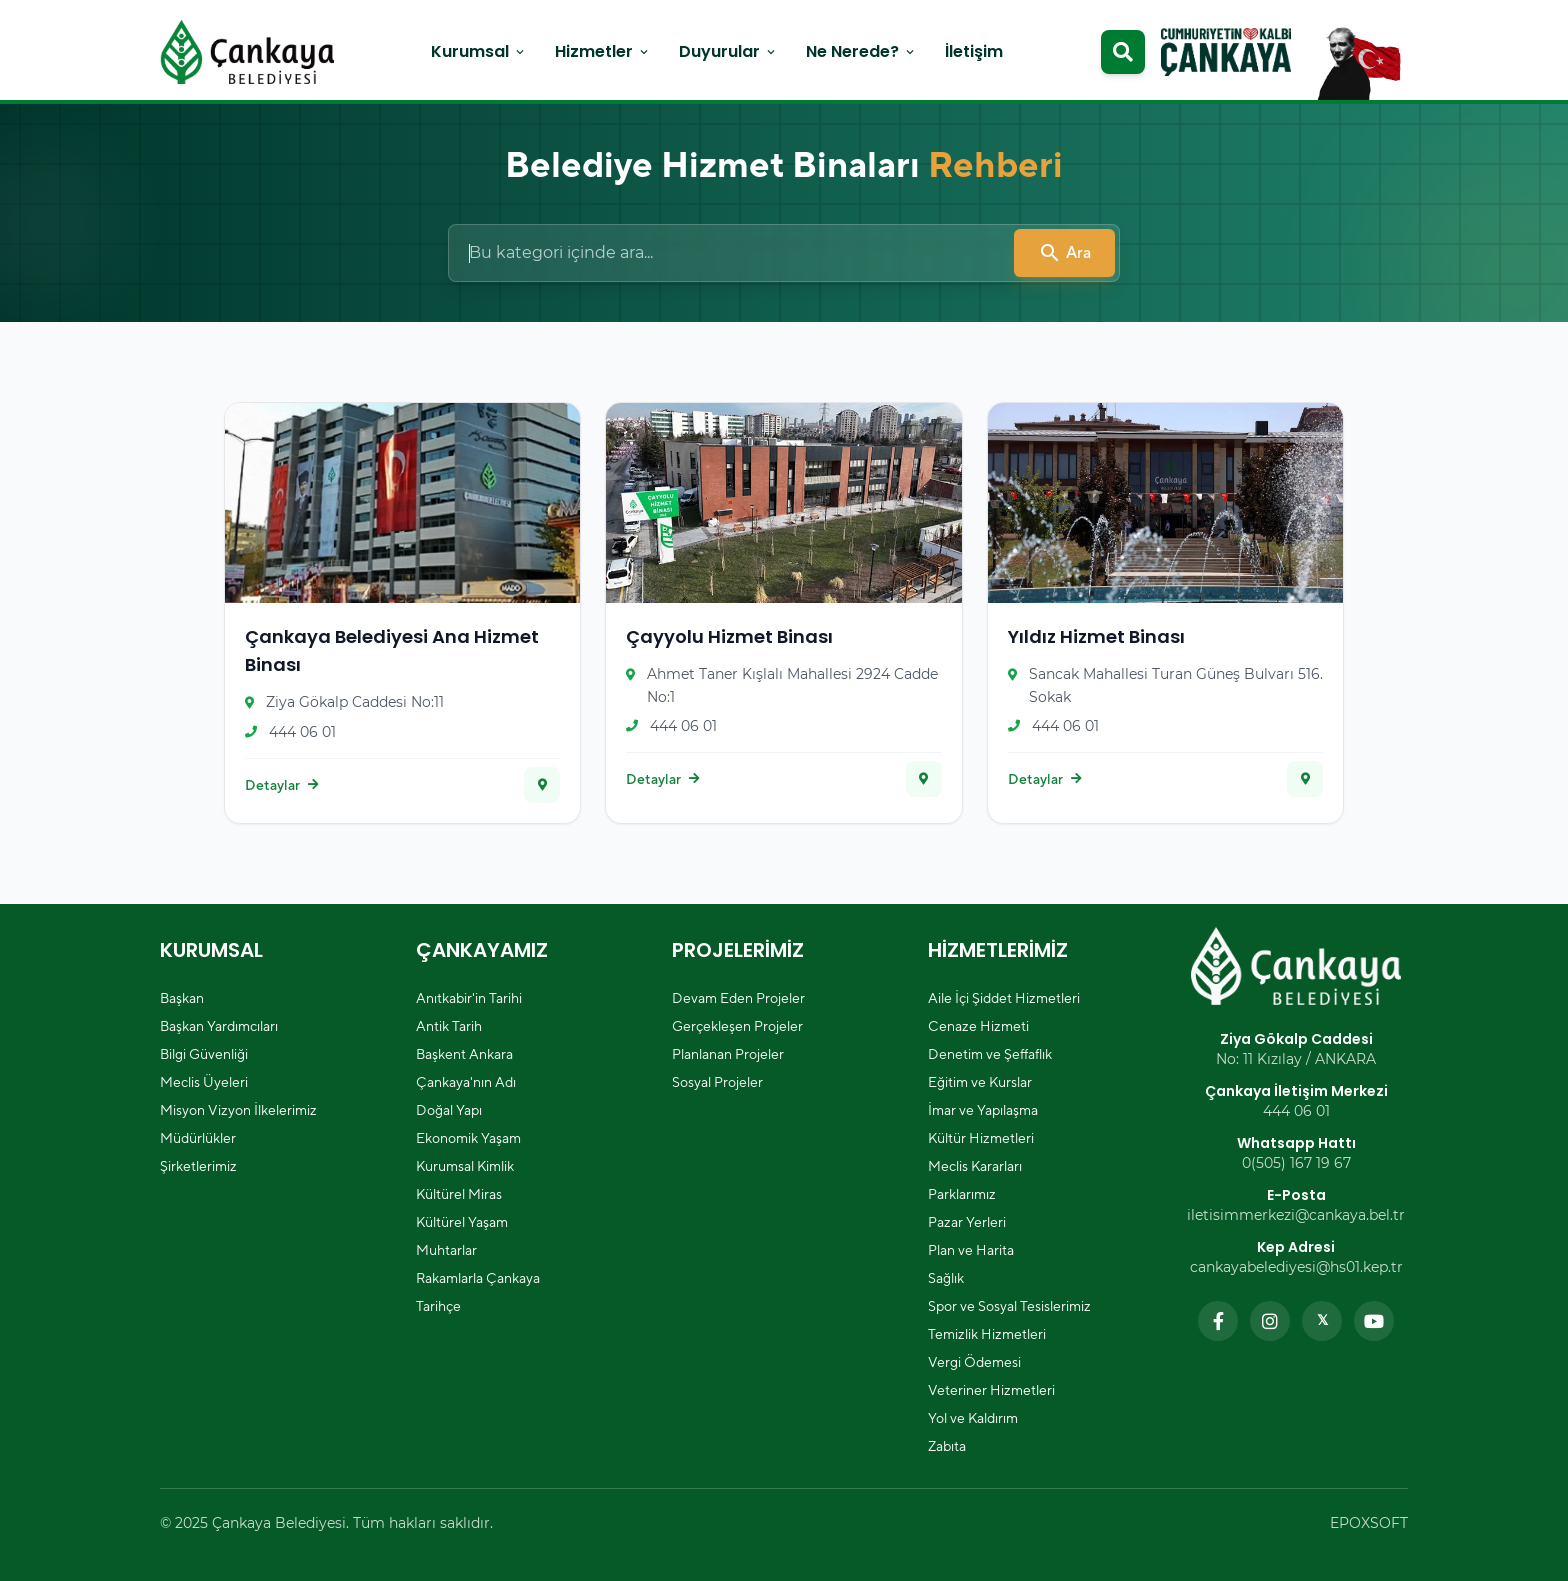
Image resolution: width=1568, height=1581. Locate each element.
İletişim (974, 51)
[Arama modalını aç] (1123, 52)
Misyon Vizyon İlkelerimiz (238, 1110)
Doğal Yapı (449, 1110)
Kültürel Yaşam (462, 1222)
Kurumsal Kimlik (465, 1166)
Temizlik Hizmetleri (987, 1334)
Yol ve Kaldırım (973, 1418)
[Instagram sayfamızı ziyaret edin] (1270, 1321)
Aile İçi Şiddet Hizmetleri (1004, 998)
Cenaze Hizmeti (978, 1026)
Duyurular (728, 51)
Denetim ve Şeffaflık (990, 1054)
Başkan (182, 998)
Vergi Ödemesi (974, 1362)
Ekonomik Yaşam (468, 1138)
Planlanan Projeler (728, 1054)
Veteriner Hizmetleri (991, 1390)
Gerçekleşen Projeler (737, 1026)
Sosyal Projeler (717, 1082)
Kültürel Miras (459, 1194)
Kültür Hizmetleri (981, 1138)
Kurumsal (479, 51)
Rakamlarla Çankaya (478, 1278)
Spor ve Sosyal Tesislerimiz (1009, 1306)
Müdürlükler (198, 1138)
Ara (1064, 253)
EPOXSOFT (1369, 1523)
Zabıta (947, 1446)
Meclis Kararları (975, 1166)
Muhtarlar (446, 1250)
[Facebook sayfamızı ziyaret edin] (1218, 1321)
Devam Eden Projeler (738, 998)
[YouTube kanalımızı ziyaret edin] (1374, 1321)
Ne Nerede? (861, 51)
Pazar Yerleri (967, 1222)
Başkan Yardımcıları (219, 1026)
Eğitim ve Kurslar (980, 1082)
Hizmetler (603, 51)
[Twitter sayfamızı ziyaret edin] (1322, 1321)
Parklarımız (962, 1194)
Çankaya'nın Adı (466, 1082)
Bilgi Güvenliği (204, 1054)
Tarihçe (438, 1306)
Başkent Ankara (464, 1054)
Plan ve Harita (971, 1250)
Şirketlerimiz (198, 1166)
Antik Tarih (449, 1026)
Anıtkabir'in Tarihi (469, 998)
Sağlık (946, 1278)
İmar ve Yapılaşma (983, 1110)
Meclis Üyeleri (204, 1082)
